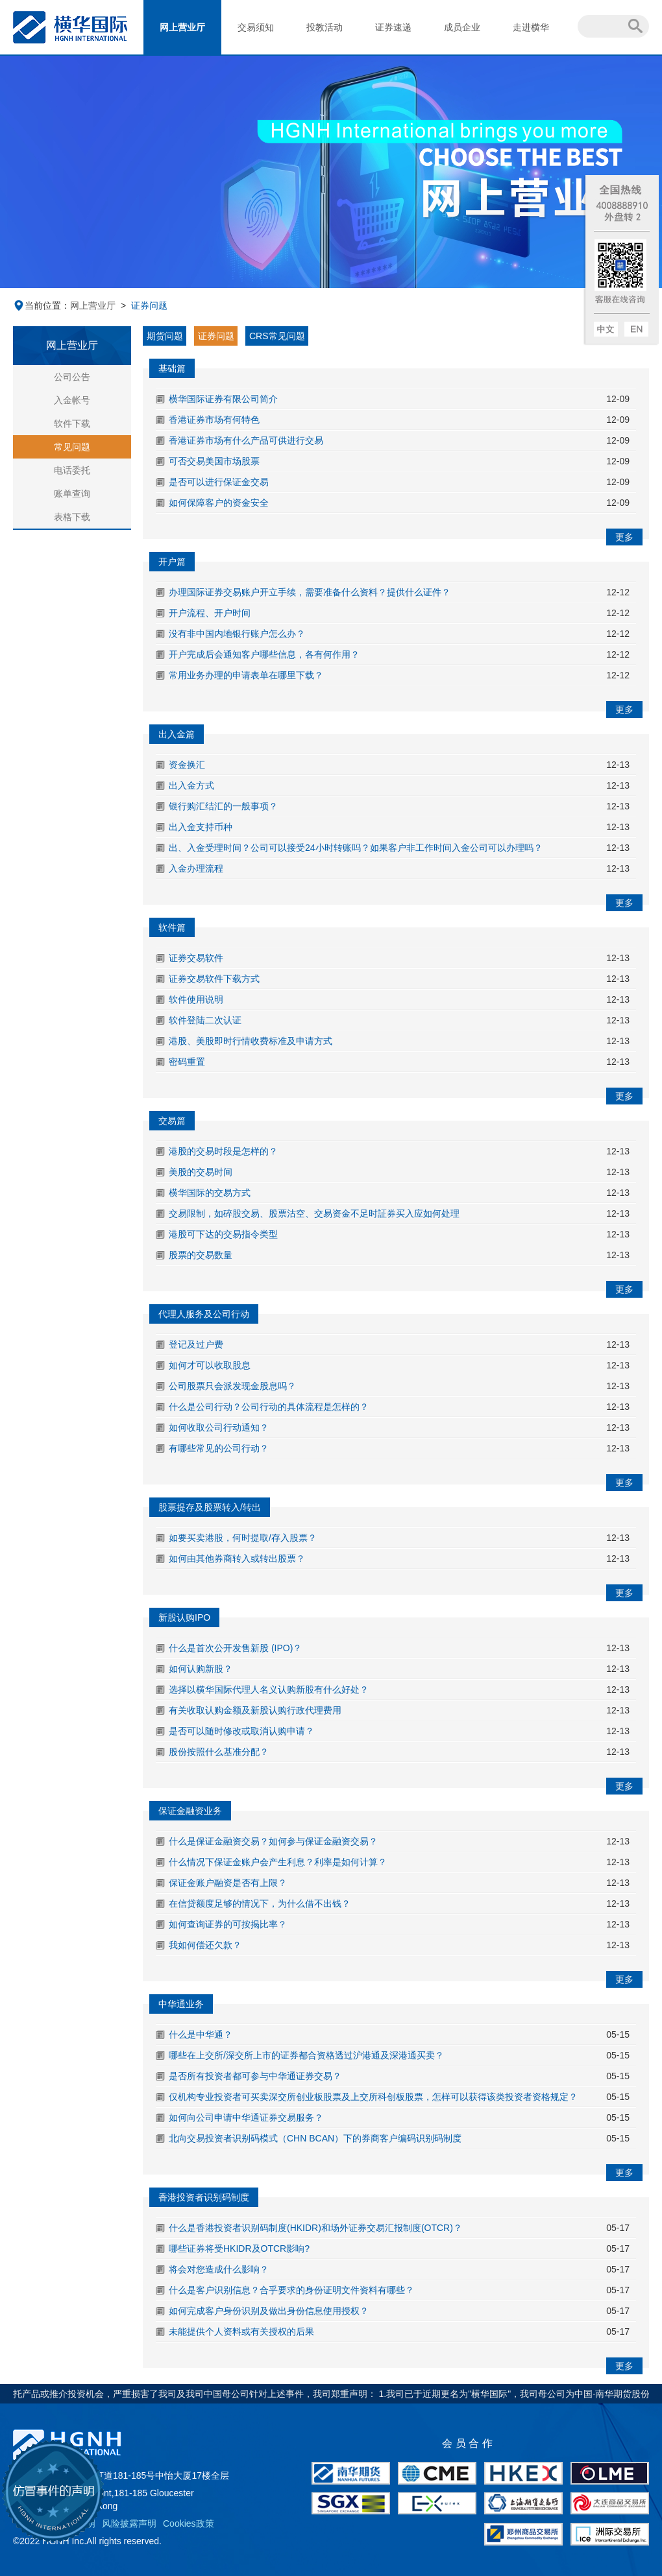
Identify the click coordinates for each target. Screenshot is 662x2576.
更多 (624, 537)
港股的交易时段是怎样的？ (223, 1151)
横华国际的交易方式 (210, 1192)
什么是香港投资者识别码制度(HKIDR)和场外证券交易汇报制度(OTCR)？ (315, 2228)
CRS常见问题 (277, 336)
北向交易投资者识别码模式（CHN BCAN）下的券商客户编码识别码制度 (315, 2138)
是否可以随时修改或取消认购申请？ (241, 1731)
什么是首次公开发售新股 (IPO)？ (235, 1648)
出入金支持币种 (200, 827)
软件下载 (72, 423)
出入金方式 (191, 785)
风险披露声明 (129, 2523)
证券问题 (216, 336)
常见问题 (72, 447)
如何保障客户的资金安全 (219, 502)
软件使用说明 (196, 999)
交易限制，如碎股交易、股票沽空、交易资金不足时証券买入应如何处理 (314, 1213)
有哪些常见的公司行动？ (219, 1448)
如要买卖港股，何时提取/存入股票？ (243, 1537)
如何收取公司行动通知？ (219, 1427)
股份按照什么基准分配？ (219, 1752)
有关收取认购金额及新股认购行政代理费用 (255, 1710)
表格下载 (72, 517)
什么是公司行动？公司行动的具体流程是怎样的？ (269, 1406)
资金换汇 (187, 764)
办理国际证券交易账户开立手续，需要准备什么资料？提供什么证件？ (309, 592)
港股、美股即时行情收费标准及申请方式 (250, 1041)
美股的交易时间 (200, 1172)
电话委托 (72, 470)
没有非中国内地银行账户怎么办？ (237, 633)
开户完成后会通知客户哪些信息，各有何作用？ (264, 654)
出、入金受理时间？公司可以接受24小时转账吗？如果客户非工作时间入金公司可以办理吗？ (356, 847)
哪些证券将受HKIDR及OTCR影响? (239, 2248)
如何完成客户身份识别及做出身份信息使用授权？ (269, 2311)
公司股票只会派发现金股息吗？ (232, 1386)
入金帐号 (72, 400)
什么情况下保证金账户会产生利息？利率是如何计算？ (278, 1862)
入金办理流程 (196, 868)
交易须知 (256, 27)
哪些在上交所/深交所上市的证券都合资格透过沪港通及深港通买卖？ (306, 2055)
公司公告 (72, 377)
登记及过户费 (196, 1344)
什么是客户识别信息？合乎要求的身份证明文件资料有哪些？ (291, 2290)
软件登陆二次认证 (205, 1020)
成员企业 (462, 27)
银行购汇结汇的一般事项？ (223, 806)
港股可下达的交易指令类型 (223, 1234)
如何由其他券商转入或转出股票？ (237, 1558)
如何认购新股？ (200, 1669)
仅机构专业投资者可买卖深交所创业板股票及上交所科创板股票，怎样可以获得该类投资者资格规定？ (373, 2097)
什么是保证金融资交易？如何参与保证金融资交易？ (273, 1841)
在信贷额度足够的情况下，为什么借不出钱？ (259, 1903)
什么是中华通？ (200, 2034)
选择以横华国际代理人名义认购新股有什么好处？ (269, 1689)
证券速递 (393, 27)
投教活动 (324, 27)
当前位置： (41, 305)
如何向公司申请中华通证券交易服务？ (246, 2117)
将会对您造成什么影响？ (219, 2269)
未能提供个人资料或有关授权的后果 (241, 2331)
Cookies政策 (188, 2523)
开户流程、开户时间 (210, 613)
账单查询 (72, 493)
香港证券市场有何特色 (214, 419)
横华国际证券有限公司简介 (223, 399)
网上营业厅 (182, 27)
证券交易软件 (196, 958)
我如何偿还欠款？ (206, 1945)
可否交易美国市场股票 (214, 461)
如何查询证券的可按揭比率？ (228, 1924)
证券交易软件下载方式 (214, 978)
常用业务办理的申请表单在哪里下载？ (246, 675)
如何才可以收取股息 (210, 1365)
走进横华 (531, 27)
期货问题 (165, 336)
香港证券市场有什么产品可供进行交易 (246, 440)
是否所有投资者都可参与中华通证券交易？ (255, 2076)
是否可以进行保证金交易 (219, 482)
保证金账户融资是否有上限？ (228, 1883)
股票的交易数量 (200, 1255)
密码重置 (187, 1061)
